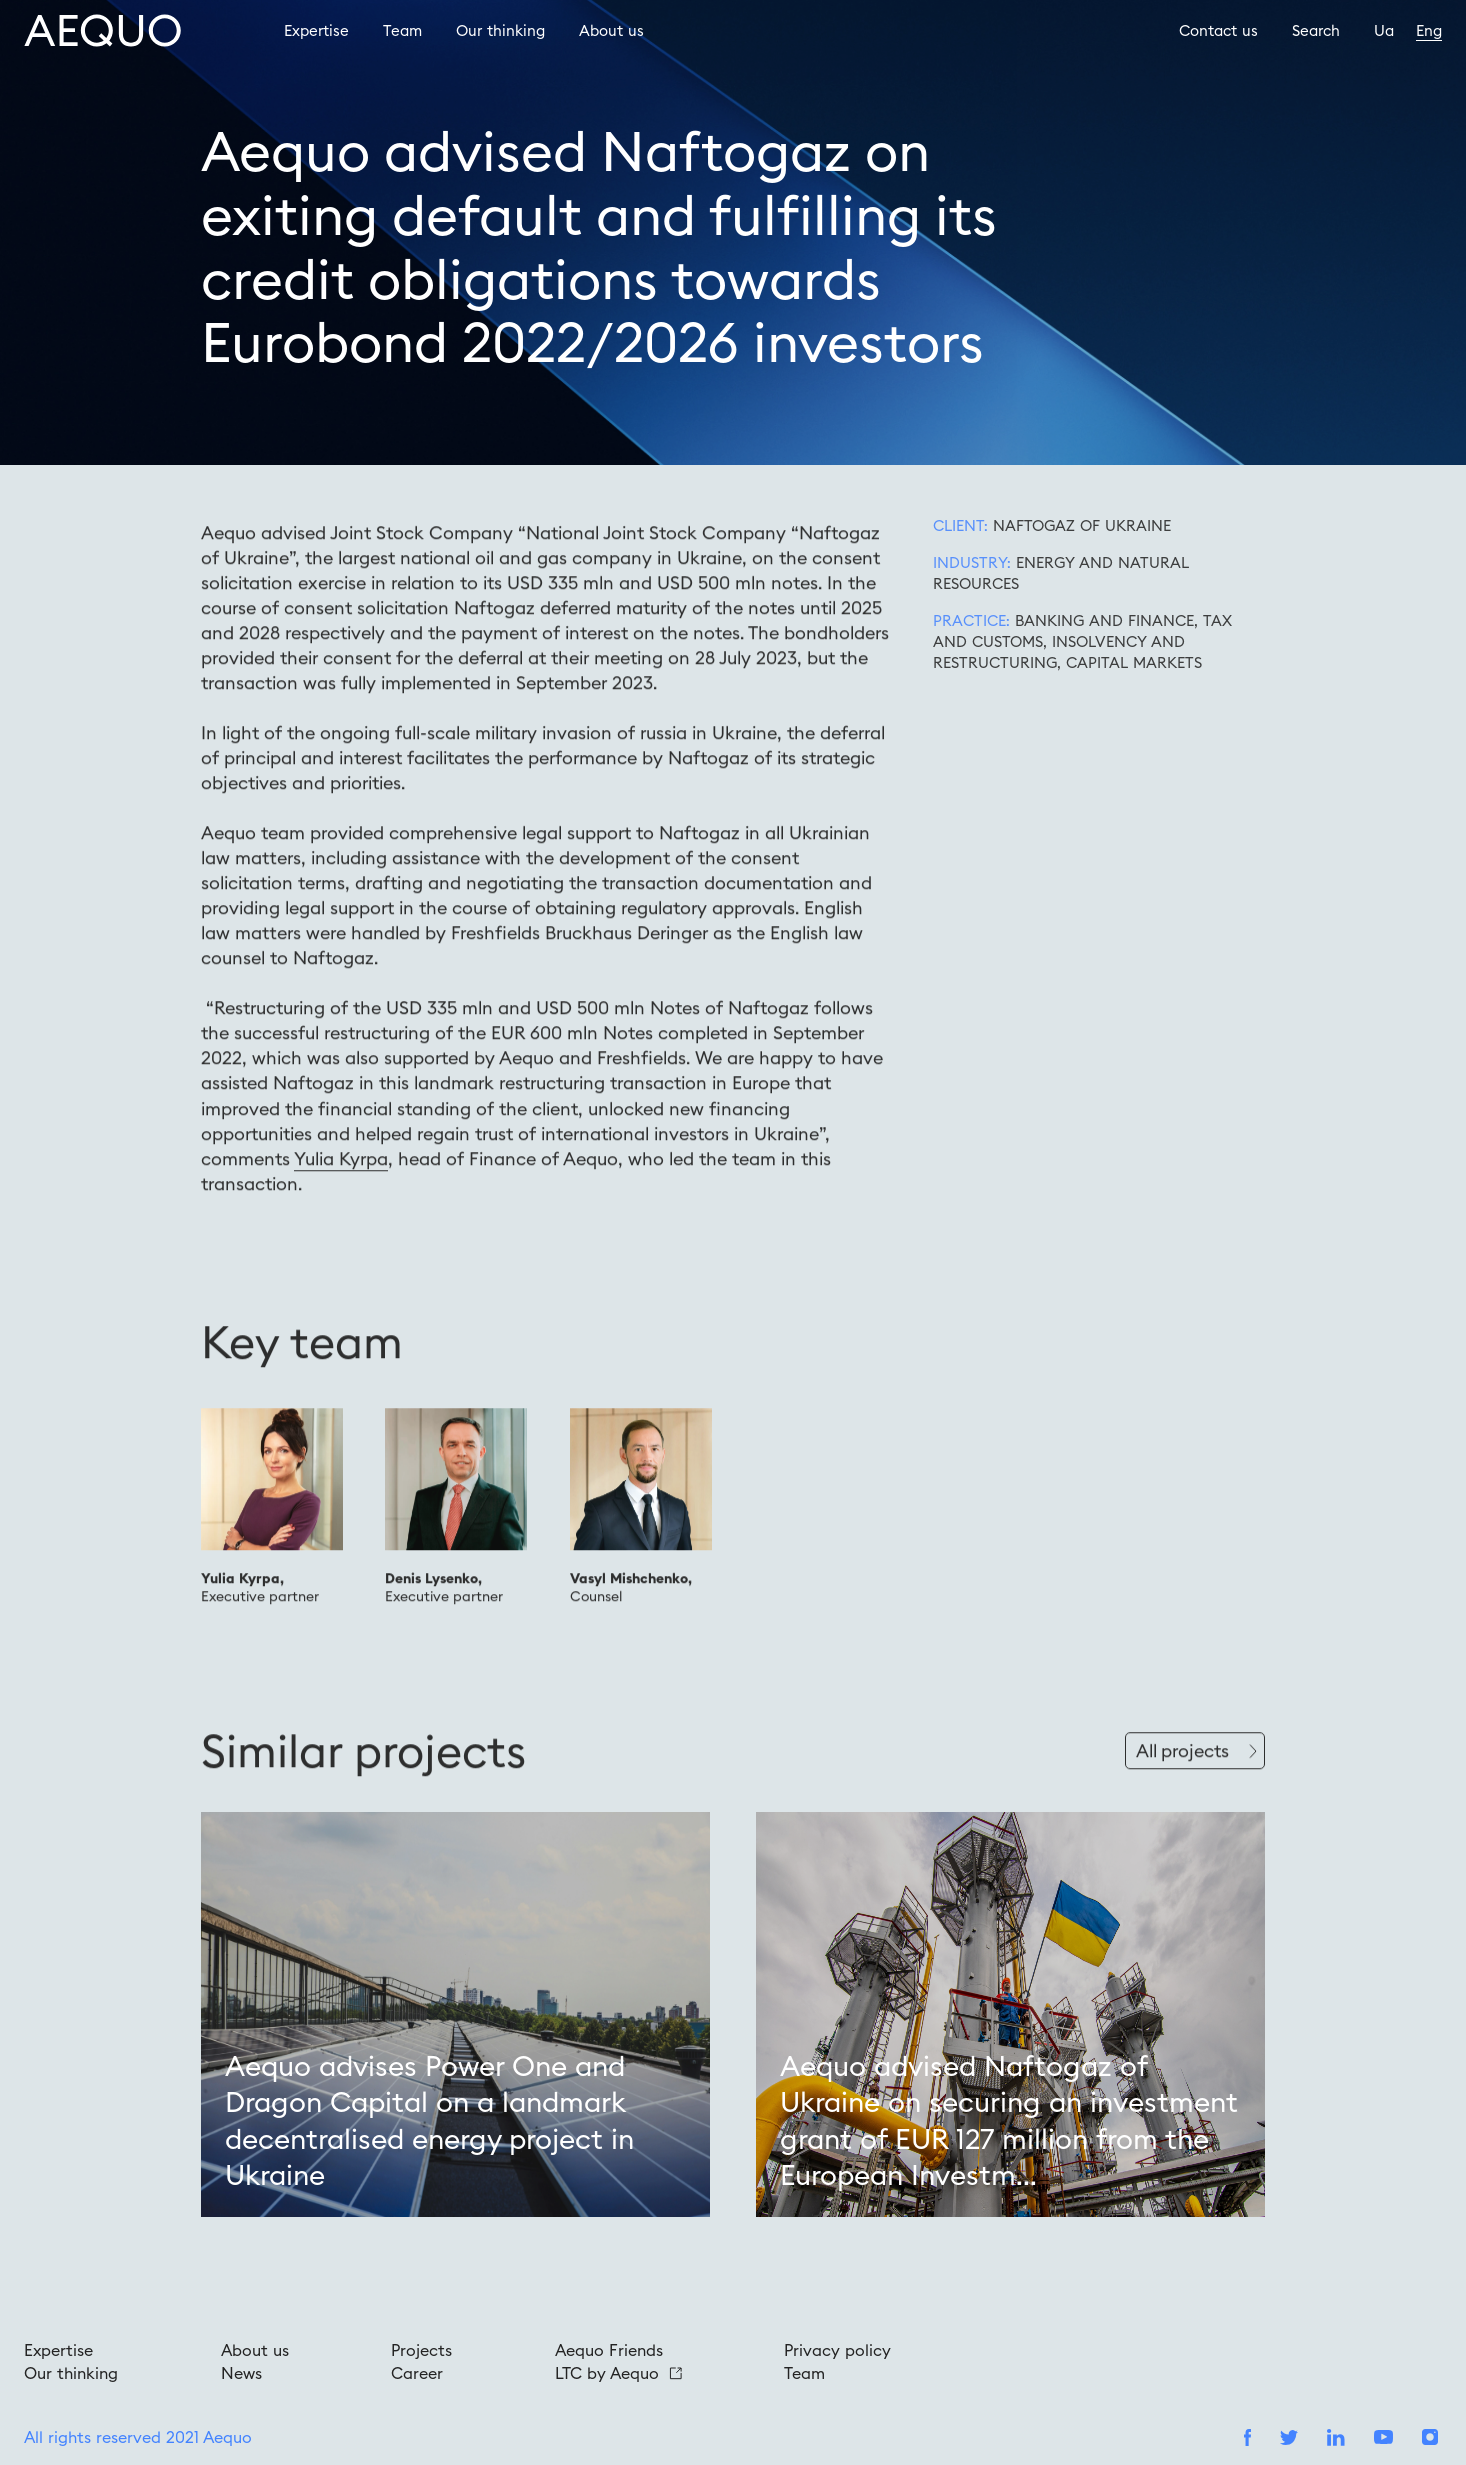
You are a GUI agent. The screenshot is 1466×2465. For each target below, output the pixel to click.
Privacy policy (837, 2350)
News (241, 2373)
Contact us (1218, 30)
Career (417, 2373)
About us (611, 30)
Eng (1429, 30)
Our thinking (500, 30)
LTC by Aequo (618, 2373)
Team (402, 30)
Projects (421, 2350)
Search (1316, 30)
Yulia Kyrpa (341, 1172)
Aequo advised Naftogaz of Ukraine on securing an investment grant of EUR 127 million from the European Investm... (1009, 2140)
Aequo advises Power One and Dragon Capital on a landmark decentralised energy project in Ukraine (429, 2140)
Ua (1384, 30)
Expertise (316, 30)
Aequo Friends (609, 2350)
